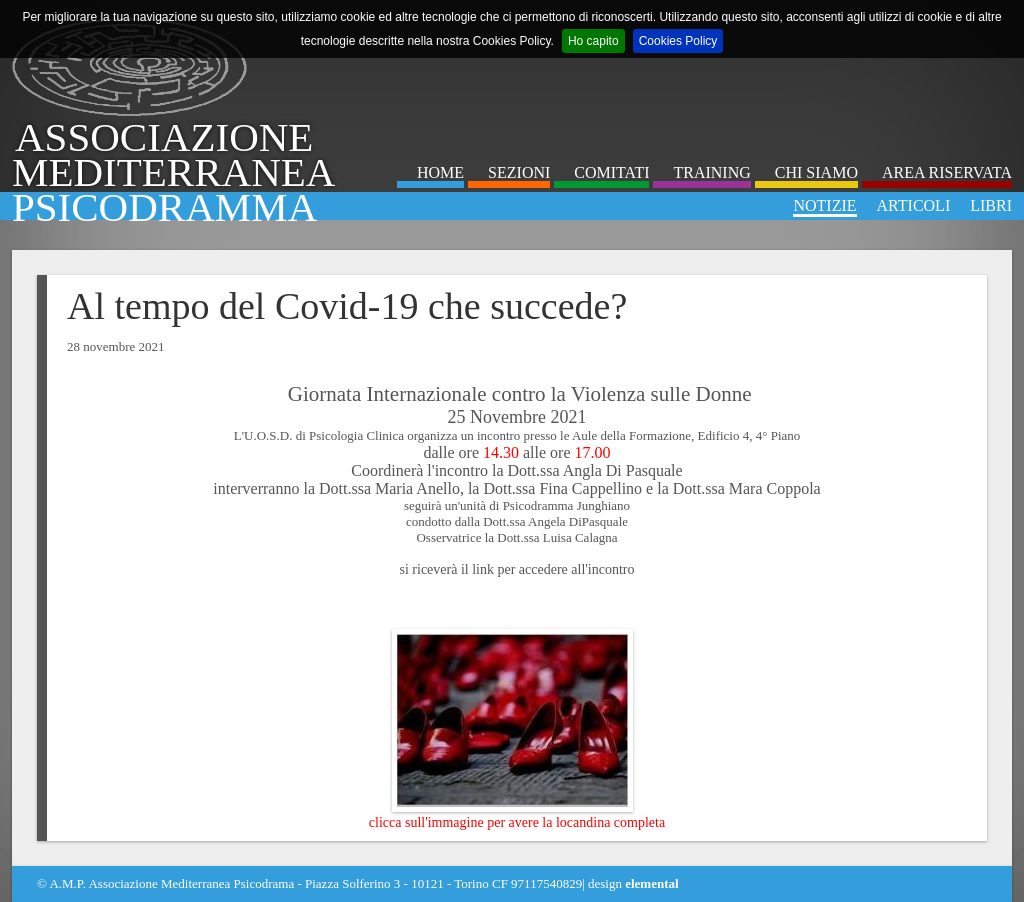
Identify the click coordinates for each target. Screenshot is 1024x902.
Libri (991, 205)
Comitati (611, 172)
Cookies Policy (678, 41)
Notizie (824, 205)
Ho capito (593, 41)
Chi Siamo (816, 172)
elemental (651, 883)
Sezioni (519, 172)
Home (440, 172)
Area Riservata (947, 172)
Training (711, 172)
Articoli (914, 205)
